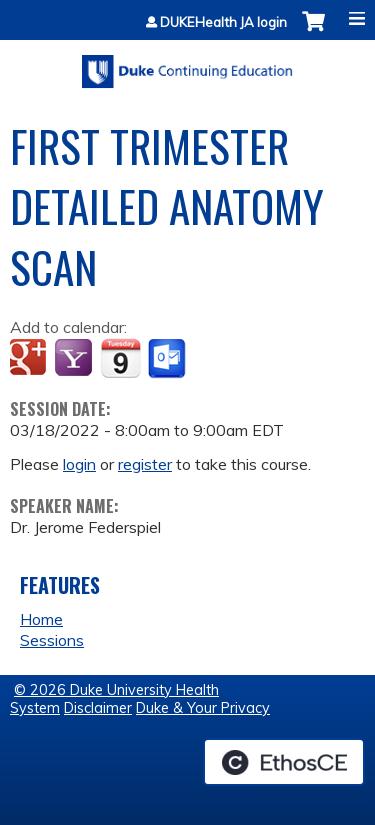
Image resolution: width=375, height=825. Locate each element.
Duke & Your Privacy (203, 708)
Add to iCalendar (120, 358)
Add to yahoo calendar (75, 359)
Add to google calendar (30, 359)
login (79, 464)
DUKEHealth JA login (223, 22)
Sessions (52, 640)
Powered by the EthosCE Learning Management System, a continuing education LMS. (284, 762)
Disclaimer (98, 708)
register (145, 464)
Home (41, 619)
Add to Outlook (168, 359)
